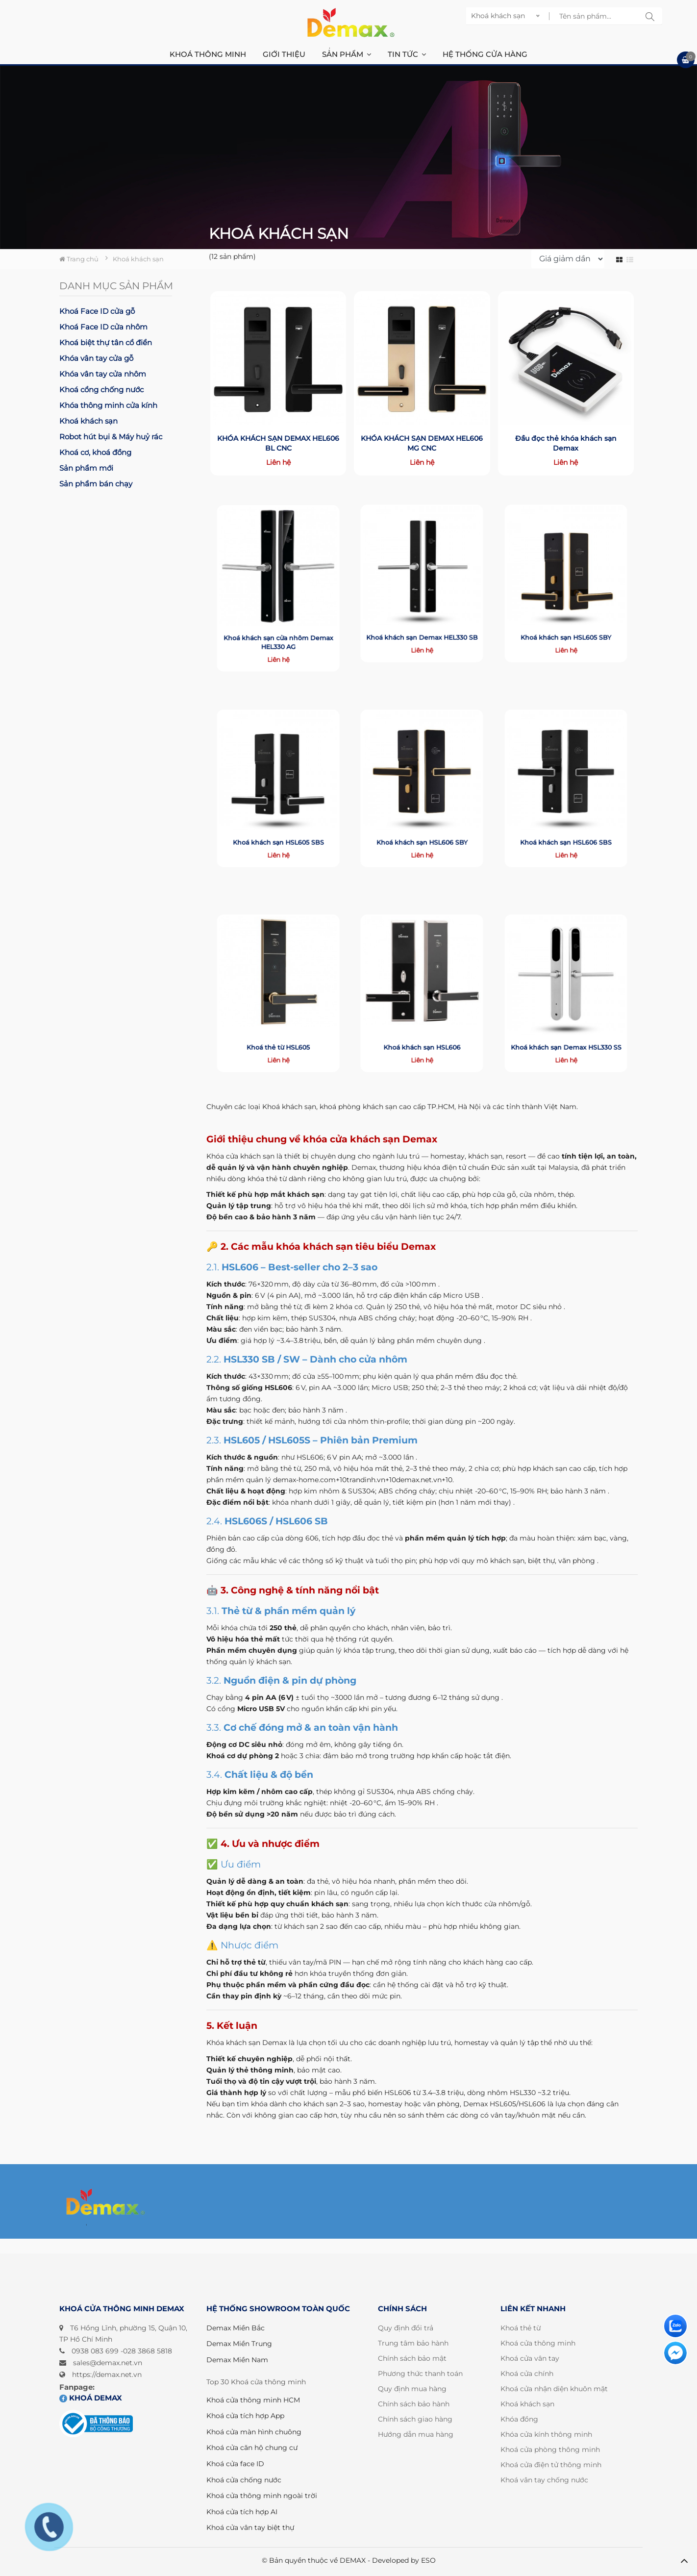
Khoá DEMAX (90, 2397)
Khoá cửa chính (526, 2373)
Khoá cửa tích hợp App (245, 2415)
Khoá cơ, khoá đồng (95, 452)
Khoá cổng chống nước (101, 389)
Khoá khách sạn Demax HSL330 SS (566, 1023)
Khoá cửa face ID (235, 2463)
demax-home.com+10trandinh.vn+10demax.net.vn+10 (362, 1479)
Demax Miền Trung (239, 2343)
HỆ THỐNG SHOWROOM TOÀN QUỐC (278, 2308)
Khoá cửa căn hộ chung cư (252, 2447)
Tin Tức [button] (407, 54)
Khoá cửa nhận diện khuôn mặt (554, 2388)
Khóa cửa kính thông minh (546, 2434)
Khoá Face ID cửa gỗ (97, 311)
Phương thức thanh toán (420, 2373)
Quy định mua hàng (412, 2388)
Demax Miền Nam (237, 2359)
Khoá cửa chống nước (243, 2479)
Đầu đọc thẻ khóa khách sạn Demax (566, 441)
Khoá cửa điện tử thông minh (550, 2464)
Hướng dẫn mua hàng (415, 2434)
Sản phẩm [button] (346, 54)
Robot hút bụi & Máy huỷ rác (110, 436)
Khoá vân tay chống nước (544, 2479)
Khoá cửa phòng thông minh (550, 2449)
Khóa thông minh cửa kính (108, 405)
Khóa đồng (519, 2419)
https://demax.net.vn (107, 2374)
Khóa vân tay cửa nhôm (102, 374)
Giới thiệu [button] (284, 54)
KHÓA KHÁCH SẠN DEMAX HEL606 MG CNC (422, 441)
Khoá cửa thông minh (537, 2343)
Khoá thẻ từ (520, 2327)
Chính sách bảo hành (413, 2403)
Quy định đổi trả (405, 2327)
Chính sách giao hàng (415, 2419)
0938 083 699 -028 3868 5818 (122, 2351)
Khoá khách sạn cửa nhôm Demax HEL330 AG (278, 618)
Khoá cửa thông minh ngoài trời (261, 2495)
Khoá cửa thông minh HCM (253, 2400)
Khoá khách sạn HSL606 (422, 1023)
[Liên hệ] (675, 2326)
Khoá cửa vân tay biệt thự (250, 2527)
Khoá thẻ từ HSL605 (278, 1023)
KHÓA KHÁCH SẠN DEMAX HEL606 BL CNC (278, 441)
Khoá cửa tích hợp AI (241, 2511)
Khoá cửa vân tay (529, 2358)
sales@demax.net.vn (107, 2362)
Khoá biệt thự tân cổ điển (105, 342)
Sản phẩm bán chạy (95, 483)
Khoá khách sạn (88, 421)
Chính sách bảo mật (412, 2358)
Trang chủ (79, 259)
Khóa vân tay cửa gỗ (96, 358)
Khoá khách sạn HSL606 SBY (422, 818)
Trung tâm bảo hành (413, 2343)
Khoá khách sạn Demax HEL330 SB (422, 613)
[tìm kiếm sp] (650, 16)
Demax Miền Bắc (235, 2327)
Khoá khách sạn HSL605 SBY (565, 613)
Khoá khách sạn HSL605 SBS (277, 818)
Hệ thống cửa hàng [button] (485, 54)
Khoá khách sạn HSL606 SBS (566, 818)
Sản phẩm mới (86, 468)
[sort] (567, 259)
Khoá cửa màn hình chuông (253, 2431)
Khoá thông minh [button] (208, 54)
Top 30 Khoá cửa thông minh (256, 2381)
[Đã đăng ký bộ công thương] (96, 2424)
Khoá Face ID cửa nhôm (103, 326)
